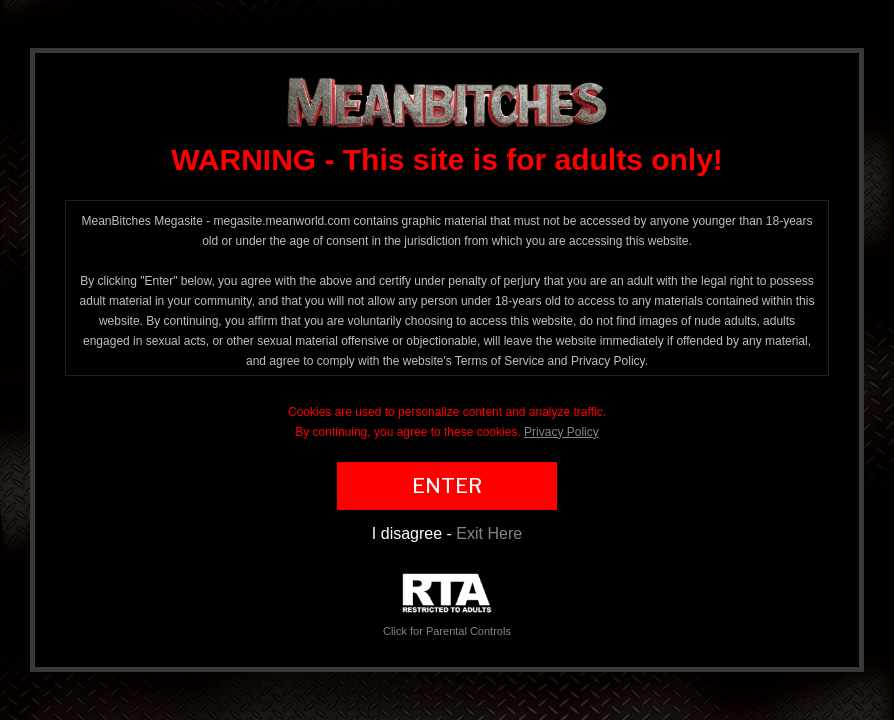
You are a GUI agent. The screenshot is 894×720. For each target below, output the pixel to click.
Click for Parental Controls (447, 605)
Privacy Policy (561, 432)
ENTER (447, 486)
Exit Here (489, 533)
